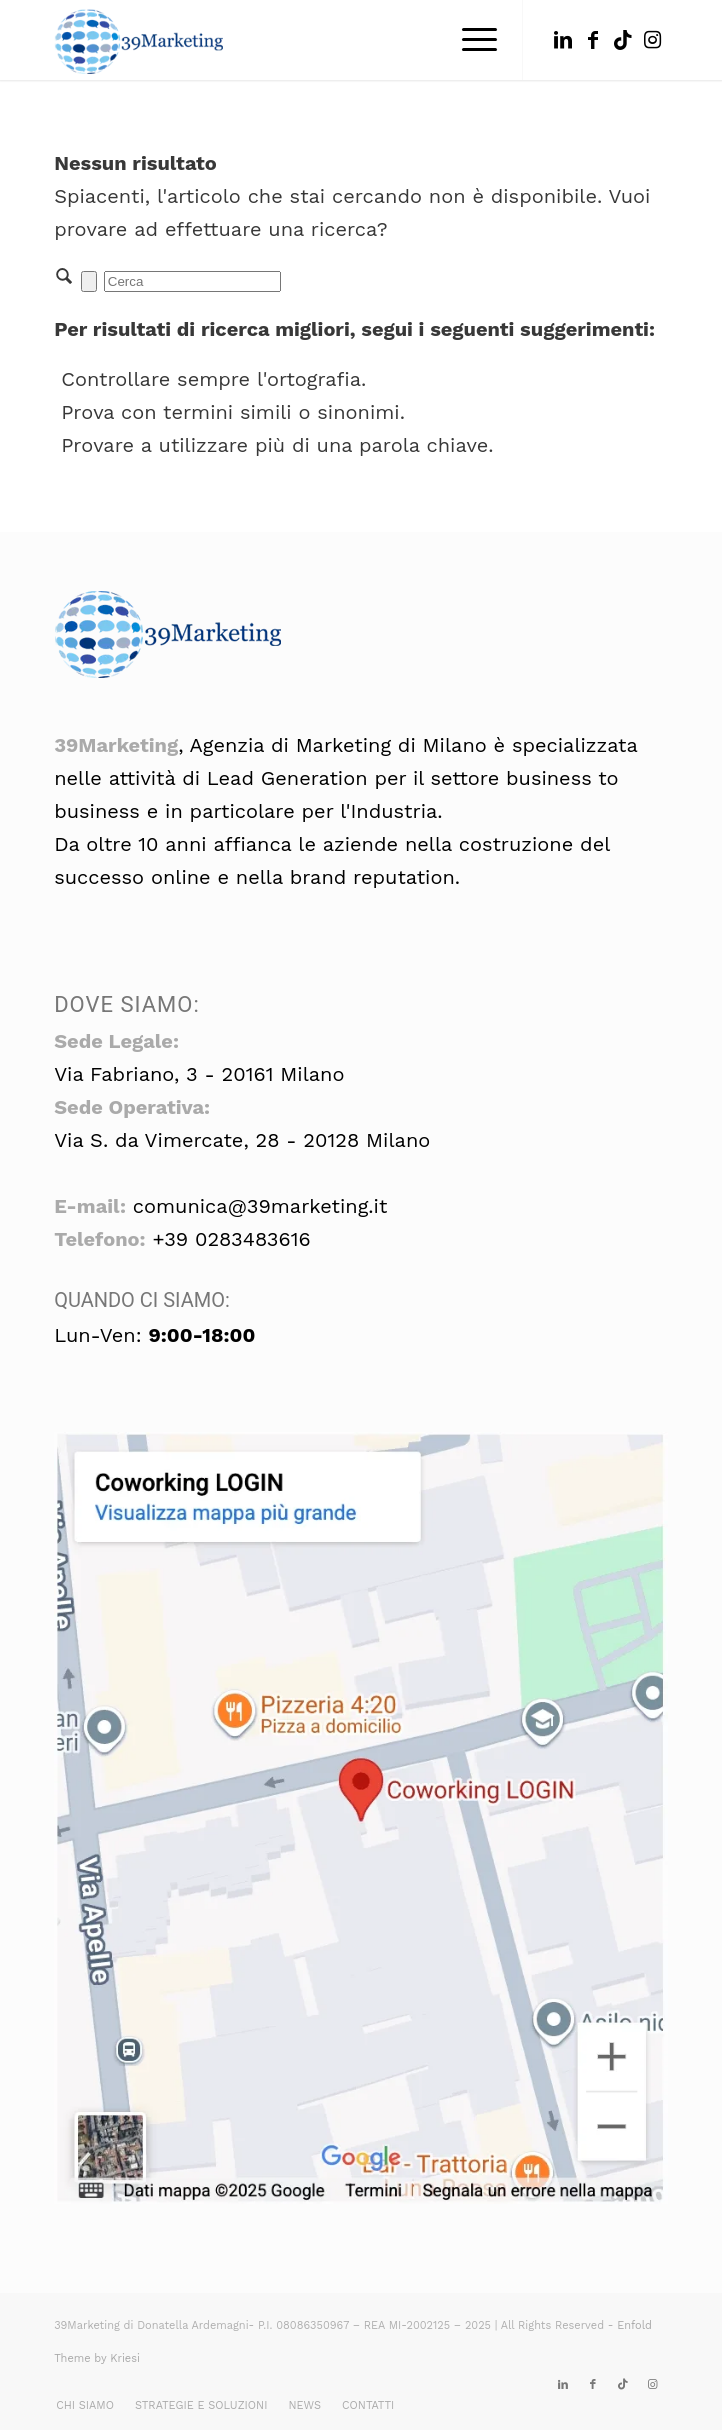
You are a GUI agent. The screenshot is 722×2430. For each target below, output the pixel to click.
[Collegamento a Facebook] (593, 40)
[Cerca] (192, 281)
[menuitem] (469, 40)
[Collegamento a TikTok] (623, 40)
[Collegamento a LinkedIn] (563, 40)
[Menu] (469, 40)
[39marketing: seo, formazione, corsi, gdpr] (299, 40)
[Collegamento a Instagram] (653, 40)
